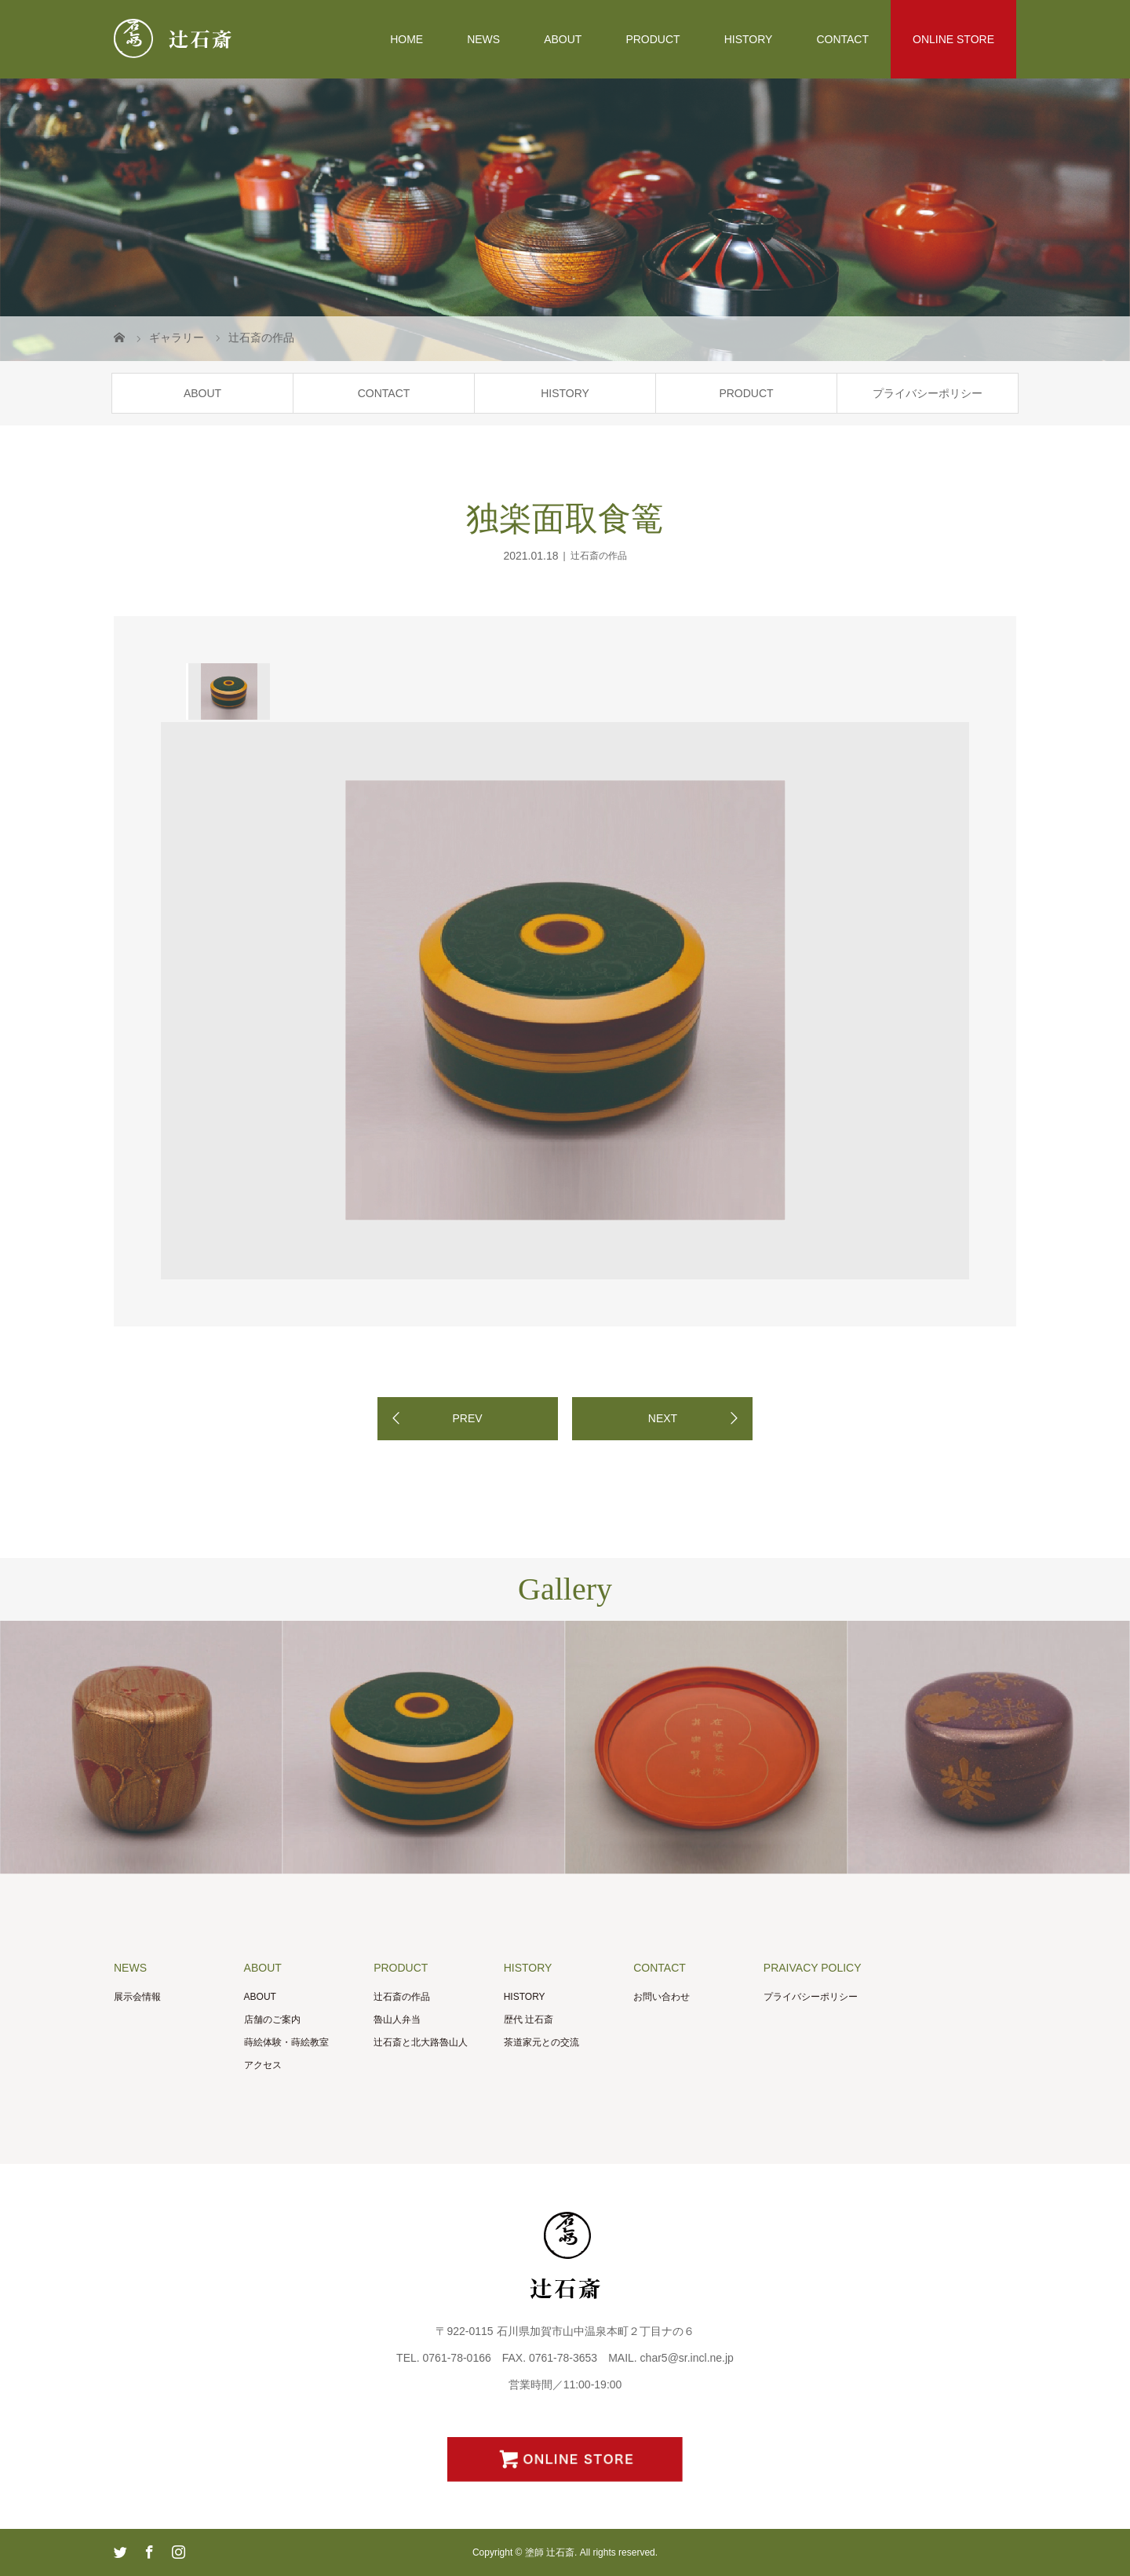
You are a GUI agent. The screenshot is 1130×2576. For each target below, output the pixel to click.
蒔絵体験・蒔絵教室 (286, 2042)
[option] (228, 691)
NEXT (662, 1418)
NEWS (483, 39)
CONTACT (842, 39)
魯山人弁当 (397, 2019)
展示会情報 (137, 1996)
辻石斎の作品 (598, 555)
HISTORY (748, 39)
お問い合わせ (661, 1996)
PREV (467, 1418)
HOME (406, 39)
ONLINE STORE (953, 39)
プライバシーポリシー (927, 393)
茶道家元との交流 (541, 2042)
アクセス (263, 2065)
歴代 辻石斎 (528, 2019)
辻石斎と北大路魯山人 (421, 2042)
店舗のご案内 (272, 2019)
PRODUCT (652, 39)
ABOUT (562, 39)
